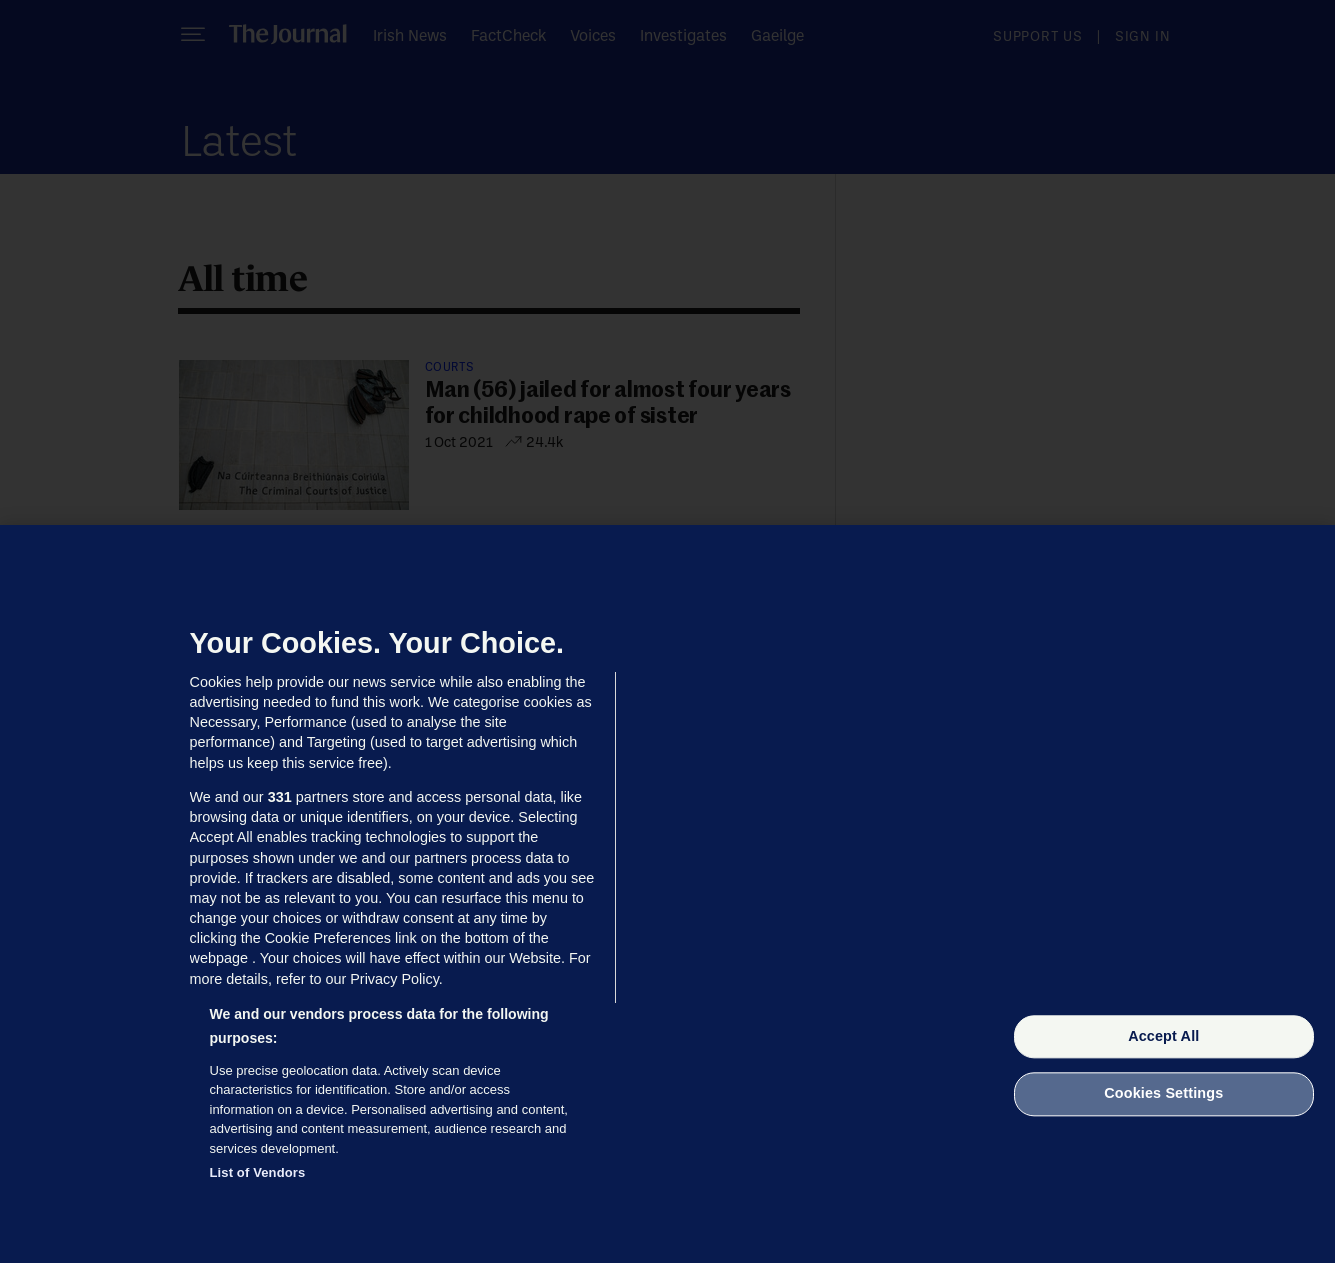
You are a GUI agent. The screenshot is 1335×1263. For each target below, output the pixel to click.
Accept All (1163, 1036)
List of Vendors (258, 1172)
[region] (667, 894)
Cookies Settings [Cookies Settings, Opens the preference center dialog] (1163, 1094)
